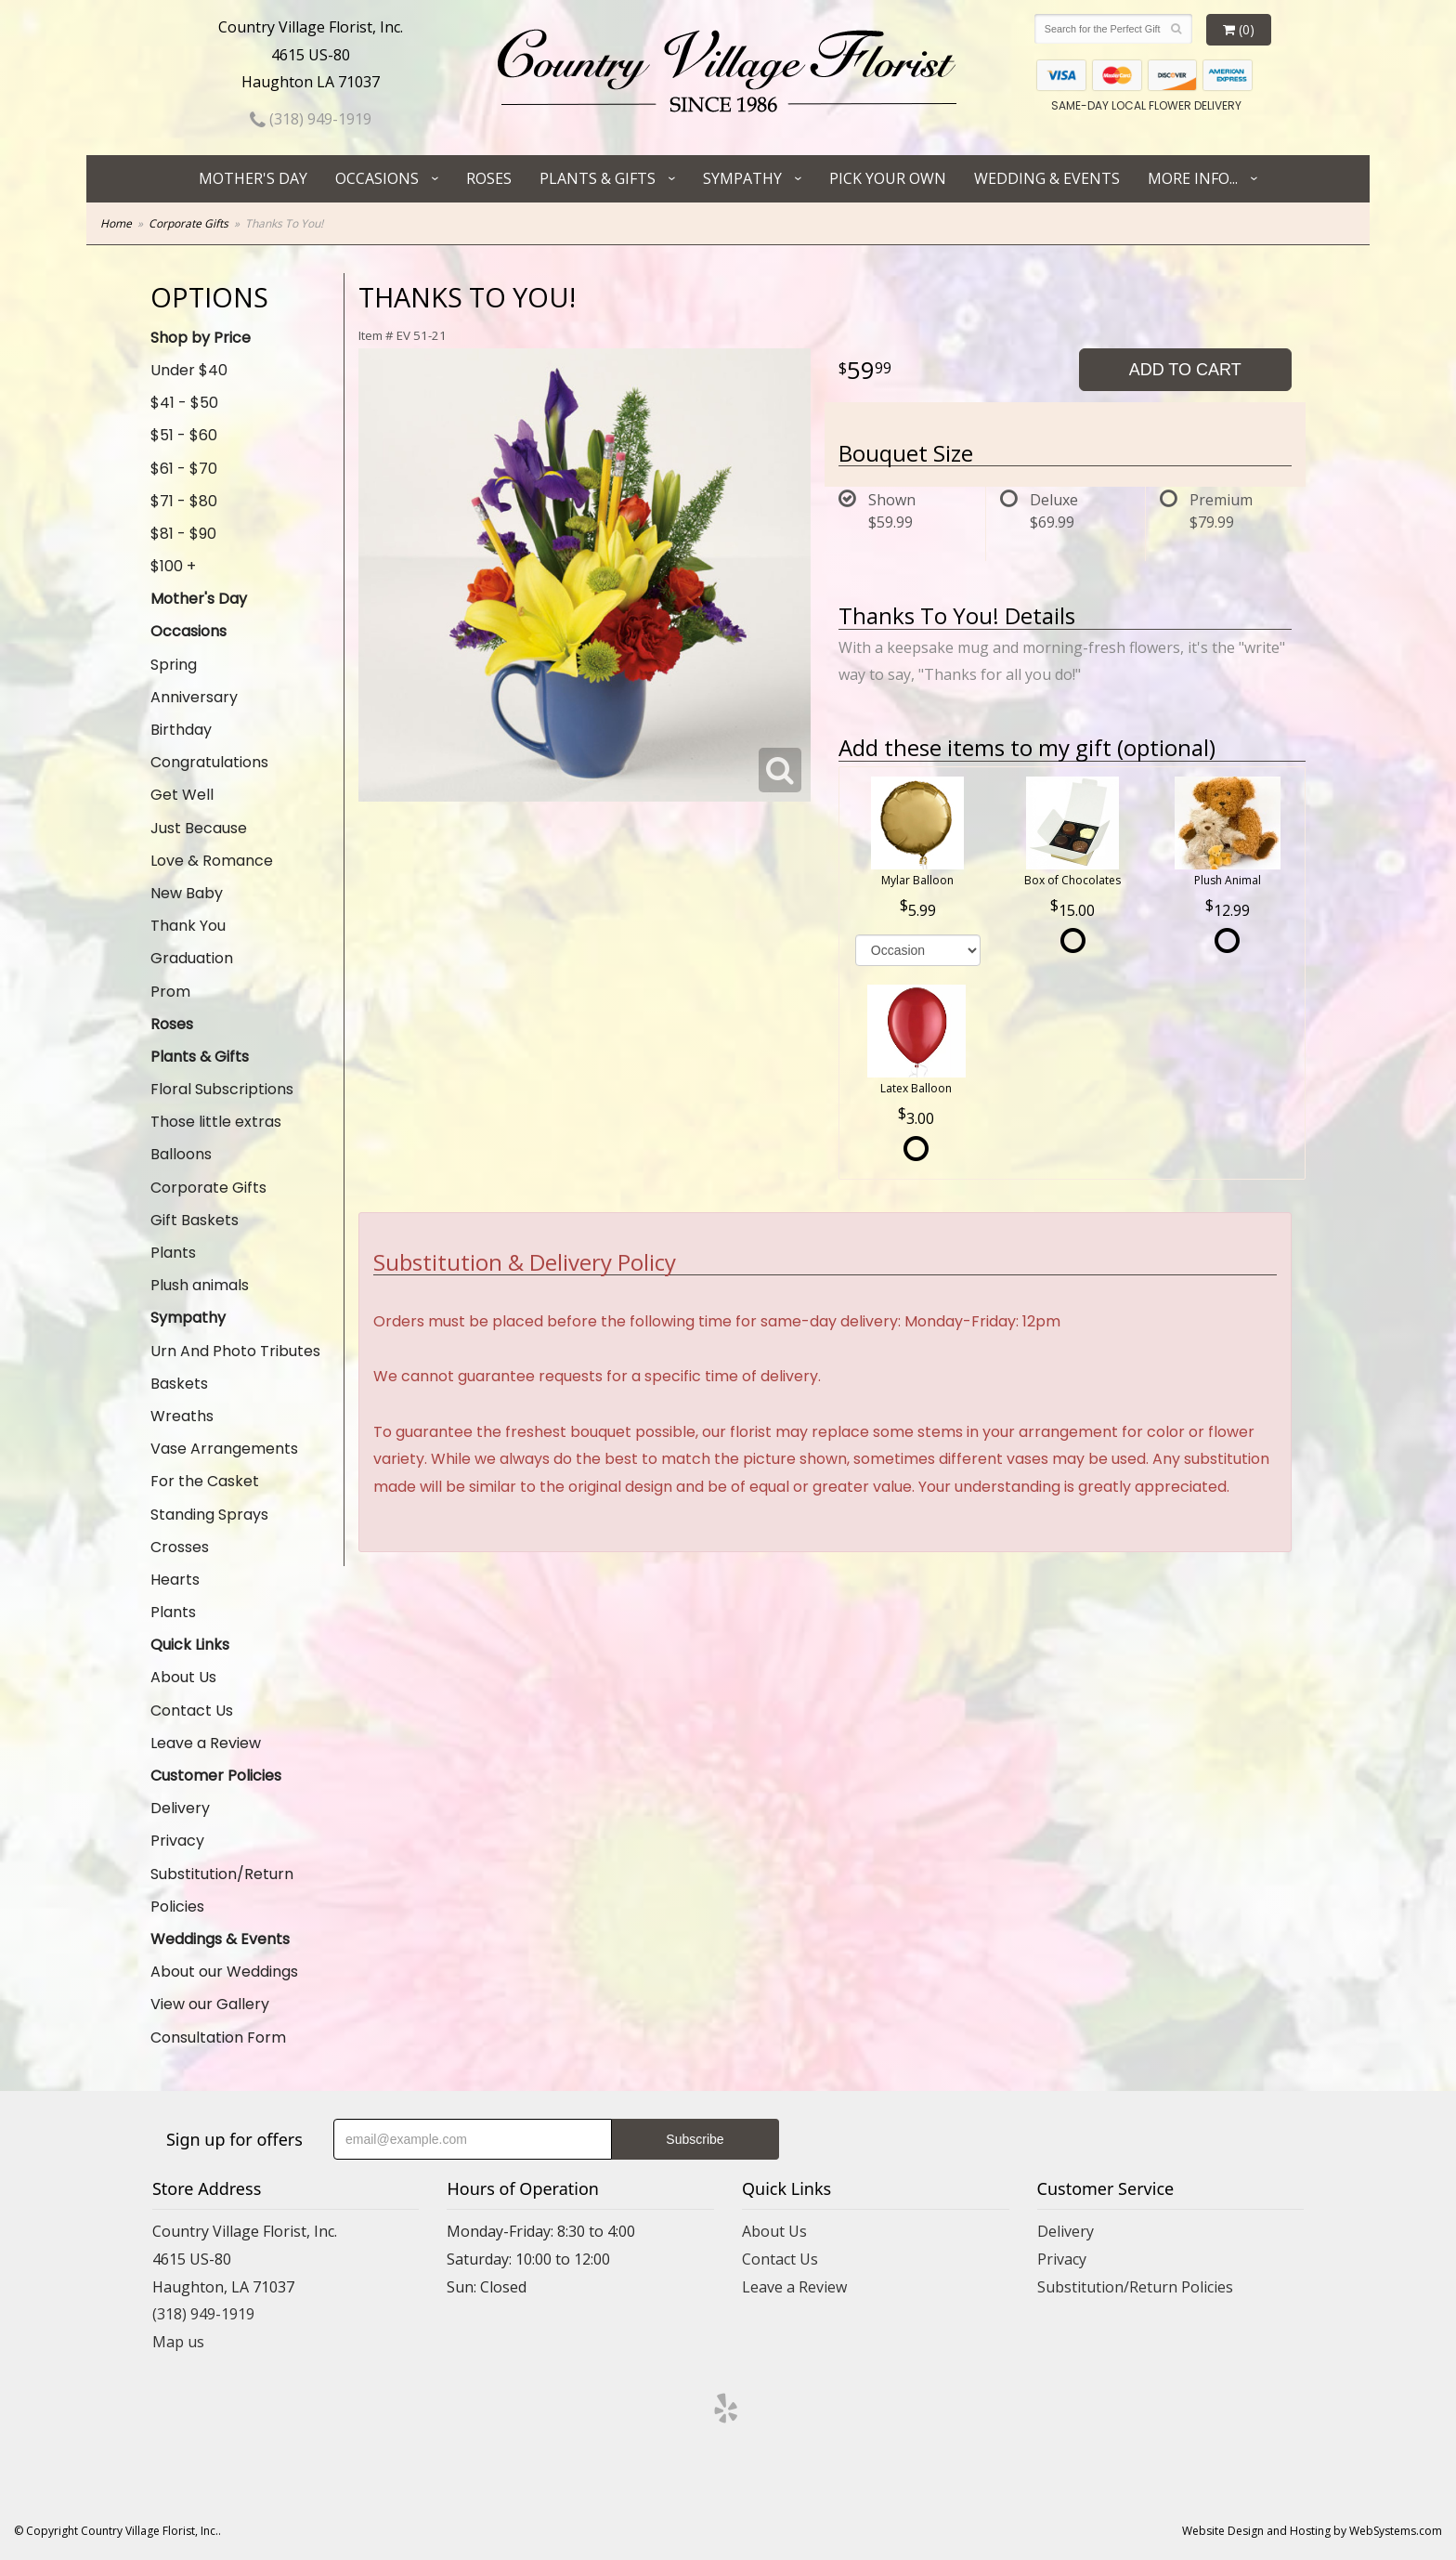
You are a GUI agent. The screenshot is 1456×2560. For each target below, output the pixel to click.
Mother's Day (253, 178)
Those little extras (215, 1121)
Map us (178, 2341)
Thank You (188, 925)
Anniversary (194, 697)
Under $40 (189, 370)
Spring (173, 664)
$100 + (173, 566)
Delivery (180, 1808)
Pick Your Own (887, 178)
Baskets (179, 1383)
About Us (183, 1677)
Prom (170, 991)
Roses (489, 178)
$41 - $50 (184, 402)
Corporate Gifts (188, 223)
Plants (173, 1252)
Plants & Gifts (598, 178)
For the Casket (204, 1481)
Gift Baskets (194, 1220)
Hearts (175, 1579)
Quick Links (189, 1644)
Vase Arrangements (224, 1448)
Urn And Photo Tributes (235, 1351)
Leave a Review (205, 1743)
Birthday (181, 729)
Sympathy (742, 178)
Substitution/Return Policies (221, 1890)
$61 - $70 (183, 468)
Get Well (182, 794)
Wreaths (182, 1416)
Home (116, 223)
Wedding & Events (1047, 178)
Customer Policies (215, 1775)
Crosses (179, 1547)
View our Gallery (209, 2004)
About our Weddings (224, 1971)
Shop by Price (200, 337)
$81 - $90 (183, 533)
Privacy (177, 1840)
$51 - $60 (183, 435)
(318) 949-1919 (310, 119)
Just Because (198, 828)
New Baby (186, 893)
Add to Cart (1185, 369)
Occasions (377, 178)
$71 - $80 (183, 501)
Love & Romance (211, 860)
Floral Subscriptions (221, 1089)
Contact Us (191, 1710)
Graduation (191, 958)
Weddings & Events (220, 1939)
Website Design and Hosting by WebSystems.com (1312, 2531)
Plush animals (199, 1285)
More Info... (1193, 178)
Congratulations (209, 762)
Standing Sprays (209, 1514)
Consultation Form (218, 2037)
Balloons (181, 1154)
